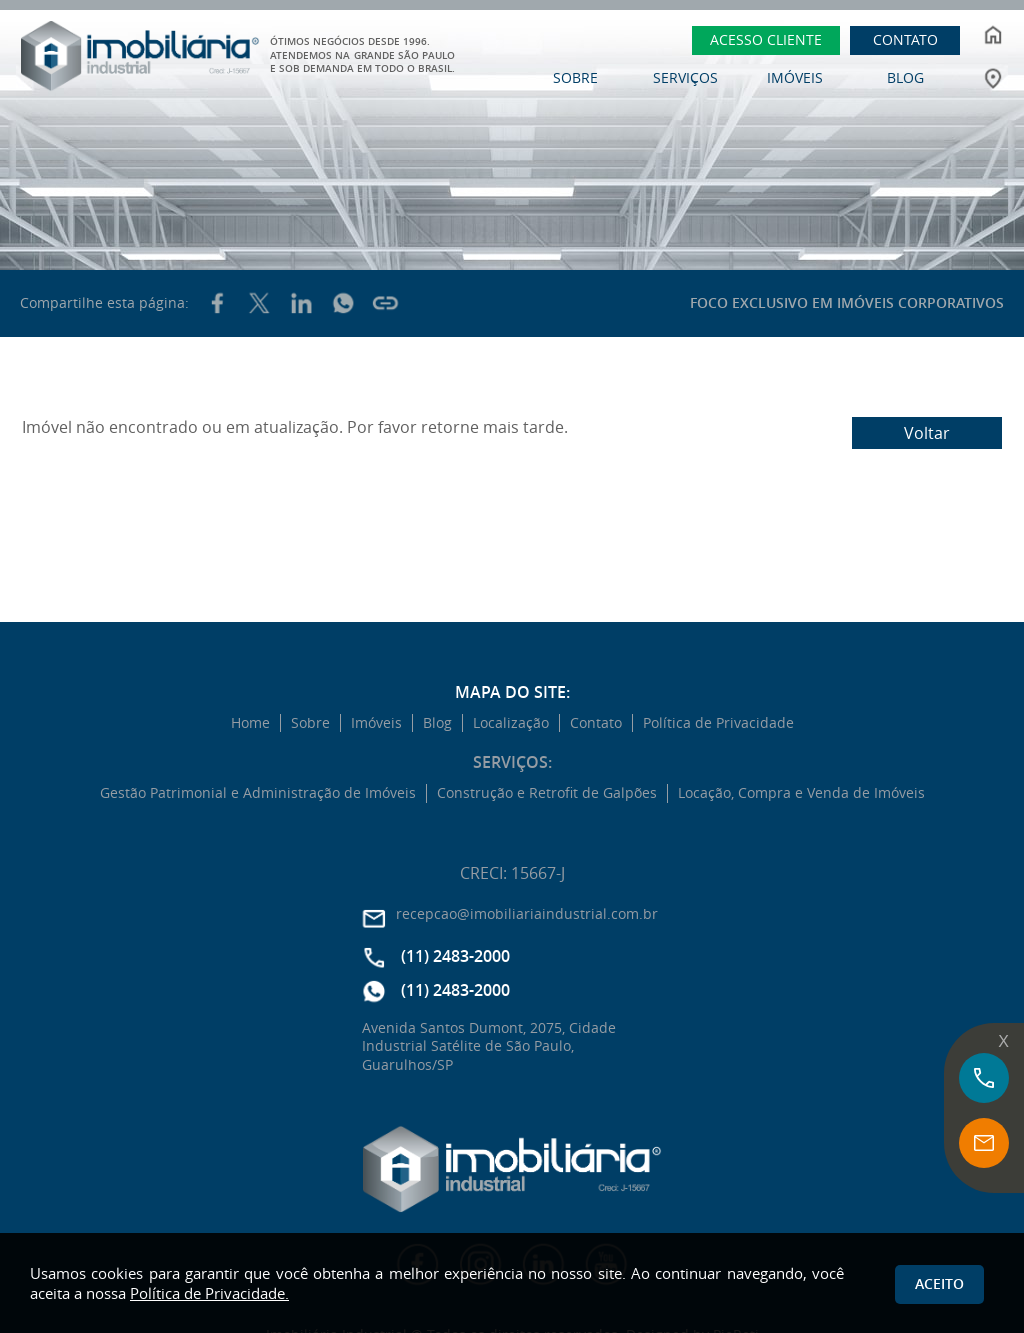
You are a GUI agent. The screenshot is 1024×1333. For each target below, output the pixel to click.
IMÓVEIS (795, 77)
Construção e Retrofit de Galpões (547, 793)
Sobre (310, 723)
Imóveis (376, 723)
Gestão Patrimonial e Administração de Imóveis (258, 793)
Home (250, 723)
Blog (437, 723)
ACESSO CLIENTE (766, 39)
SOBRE (575, 77)
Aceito (939, 1283)
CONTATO (905, 39)
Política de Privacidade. (209, 1293)
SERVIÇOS (685, 77)
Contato (596, 723)
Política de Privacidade (718, 723)
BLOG (905, 77)
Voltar (927, 433)
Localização (511, 723)
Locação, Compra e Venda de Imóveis (801, 793)
